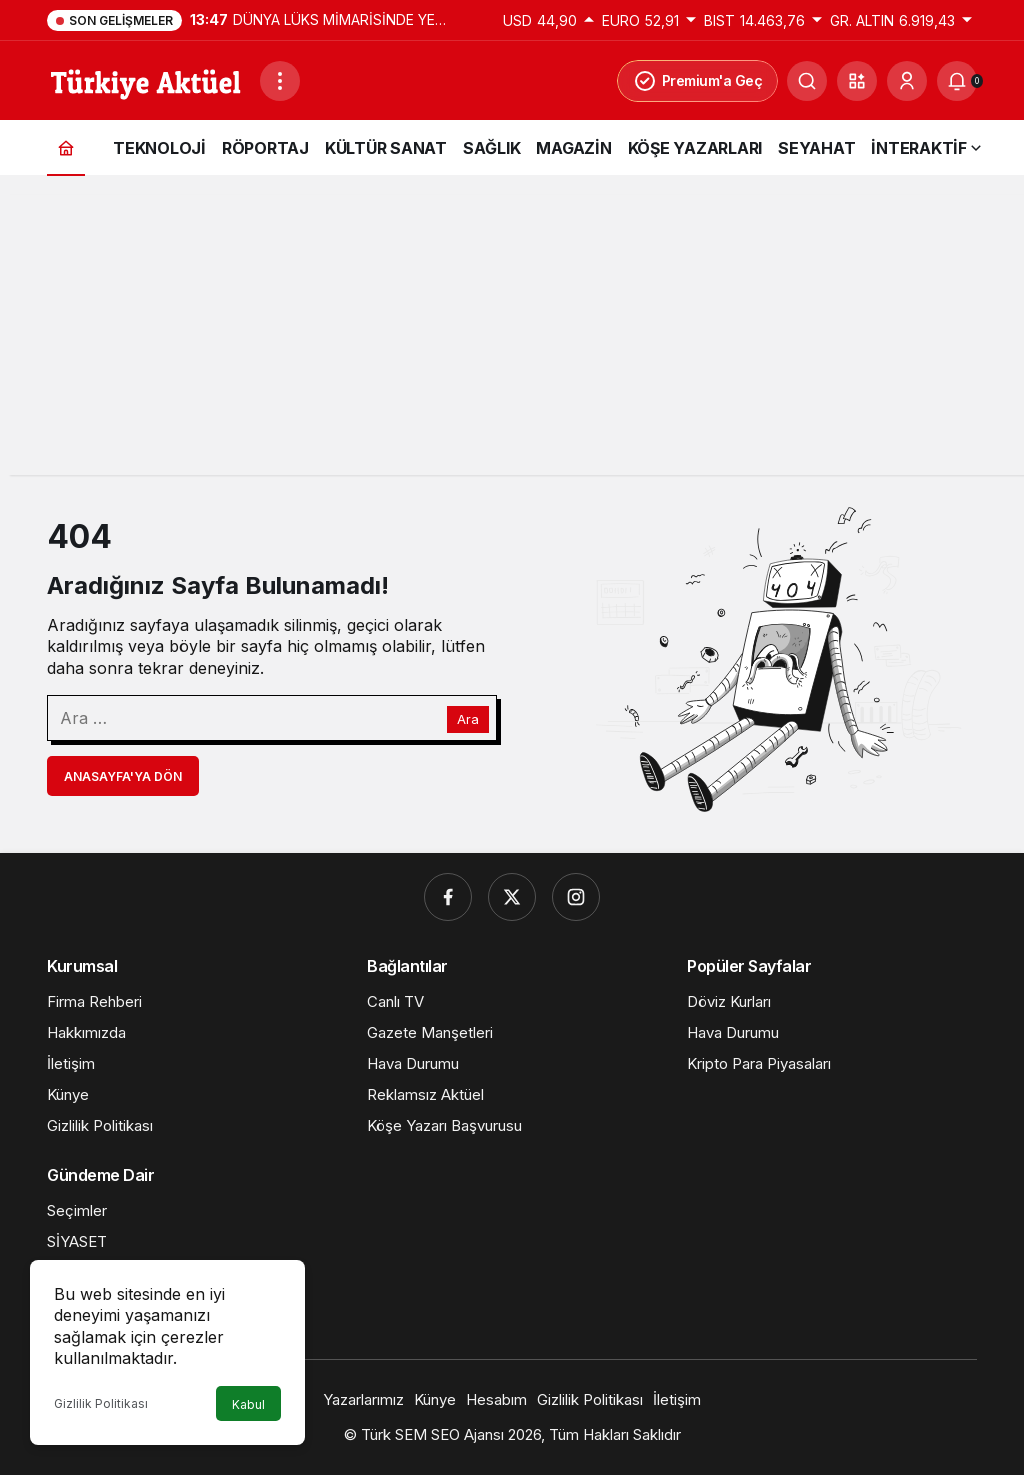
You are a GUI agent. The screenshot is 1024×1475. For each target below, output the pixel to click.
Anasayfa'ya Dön (123, 776)
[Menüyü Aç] (280, 81)
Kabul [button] (248, 1404)
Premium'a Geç (698, 81)
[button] (857, 81)
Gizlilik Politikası (101, 1403)
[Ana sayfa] (66, 147)
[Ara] (807, 81)
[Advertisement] (512, 335)
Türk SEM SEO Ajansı (432, 1434)
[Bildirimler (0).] (957, 81)
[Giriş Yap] (907, 81)
